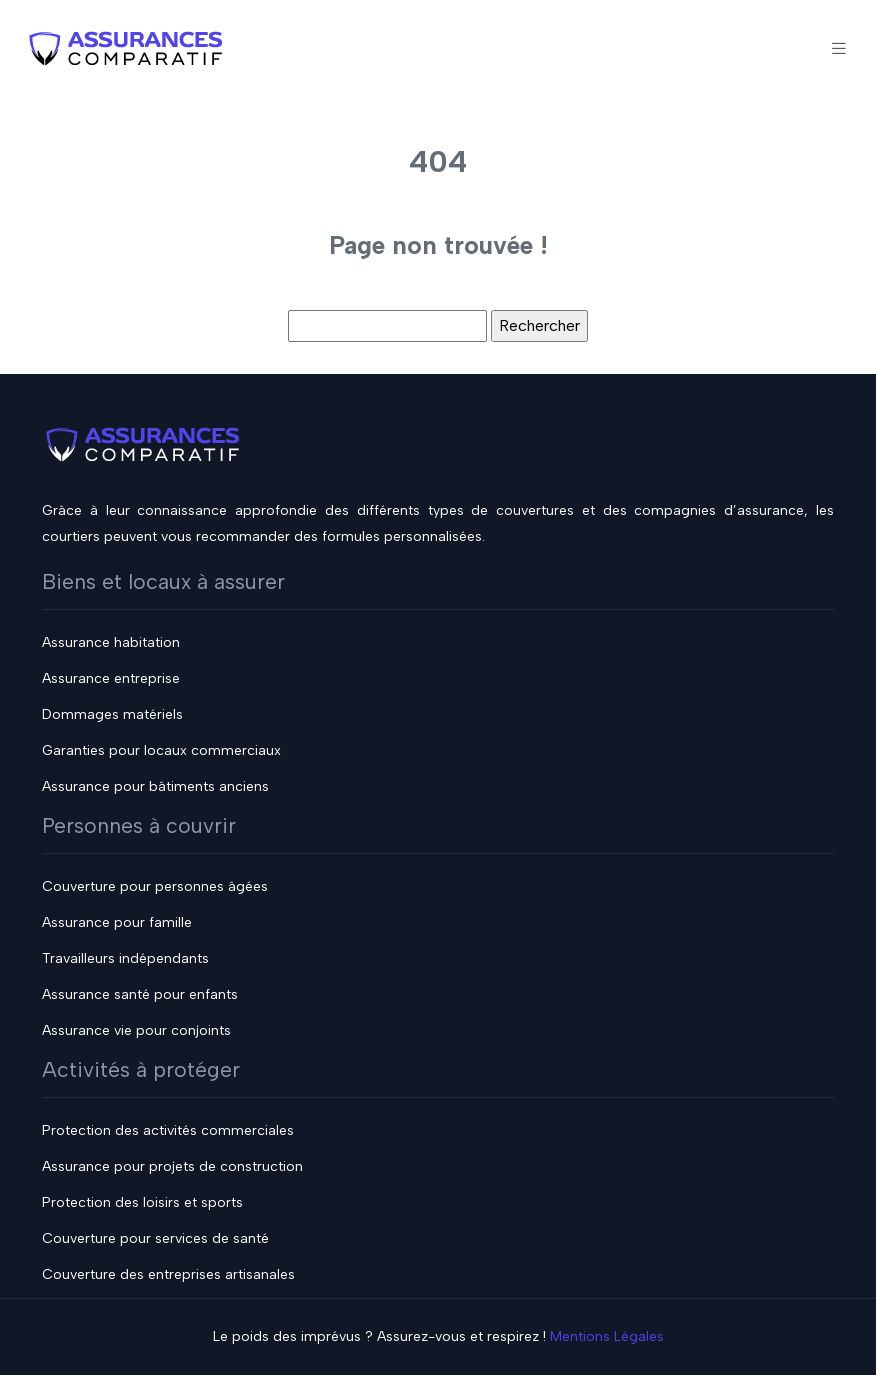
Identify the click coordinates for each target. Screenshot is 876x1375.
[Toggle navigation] (839, 48)
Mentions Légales (607, 1336)
